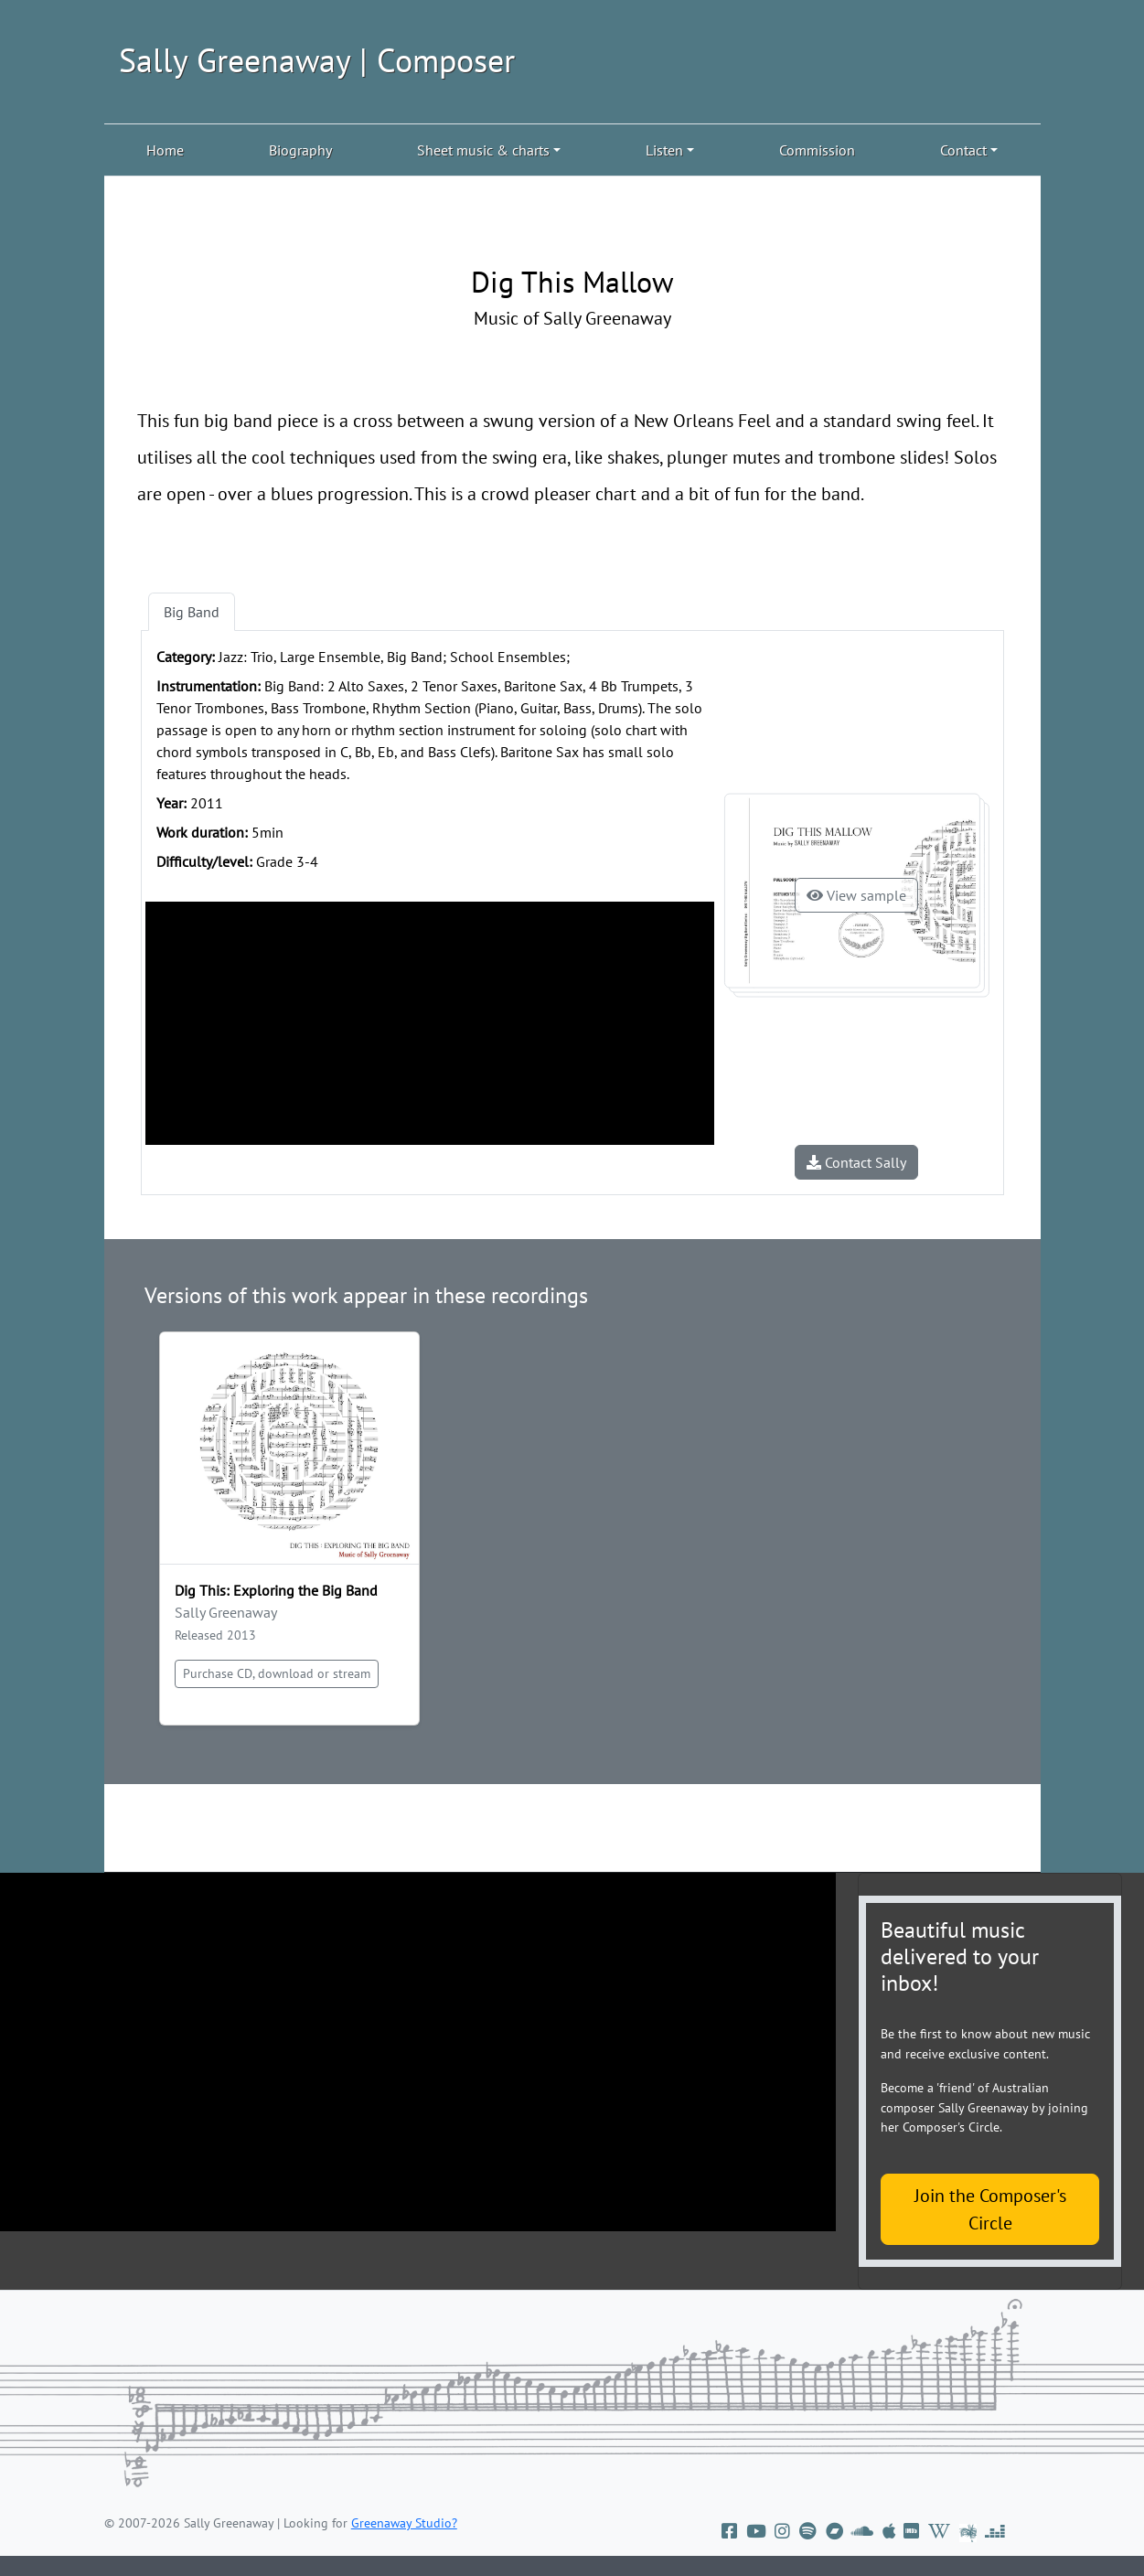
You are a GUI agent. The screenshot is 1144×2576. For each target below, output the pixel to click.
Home (165, 150)
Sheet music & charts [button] (483, 150)
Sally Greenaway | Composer (317, 60)
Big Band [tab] (191, 612)
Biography (300, 150)
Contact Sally (856, 1162)
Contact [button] (963, 150)
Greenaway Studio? (404, 2523)
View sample (856, 895)
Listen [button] (664, 150)
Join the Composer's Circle (990, 2209)
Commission (817, 150)
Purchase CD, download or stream (276, 1673)
